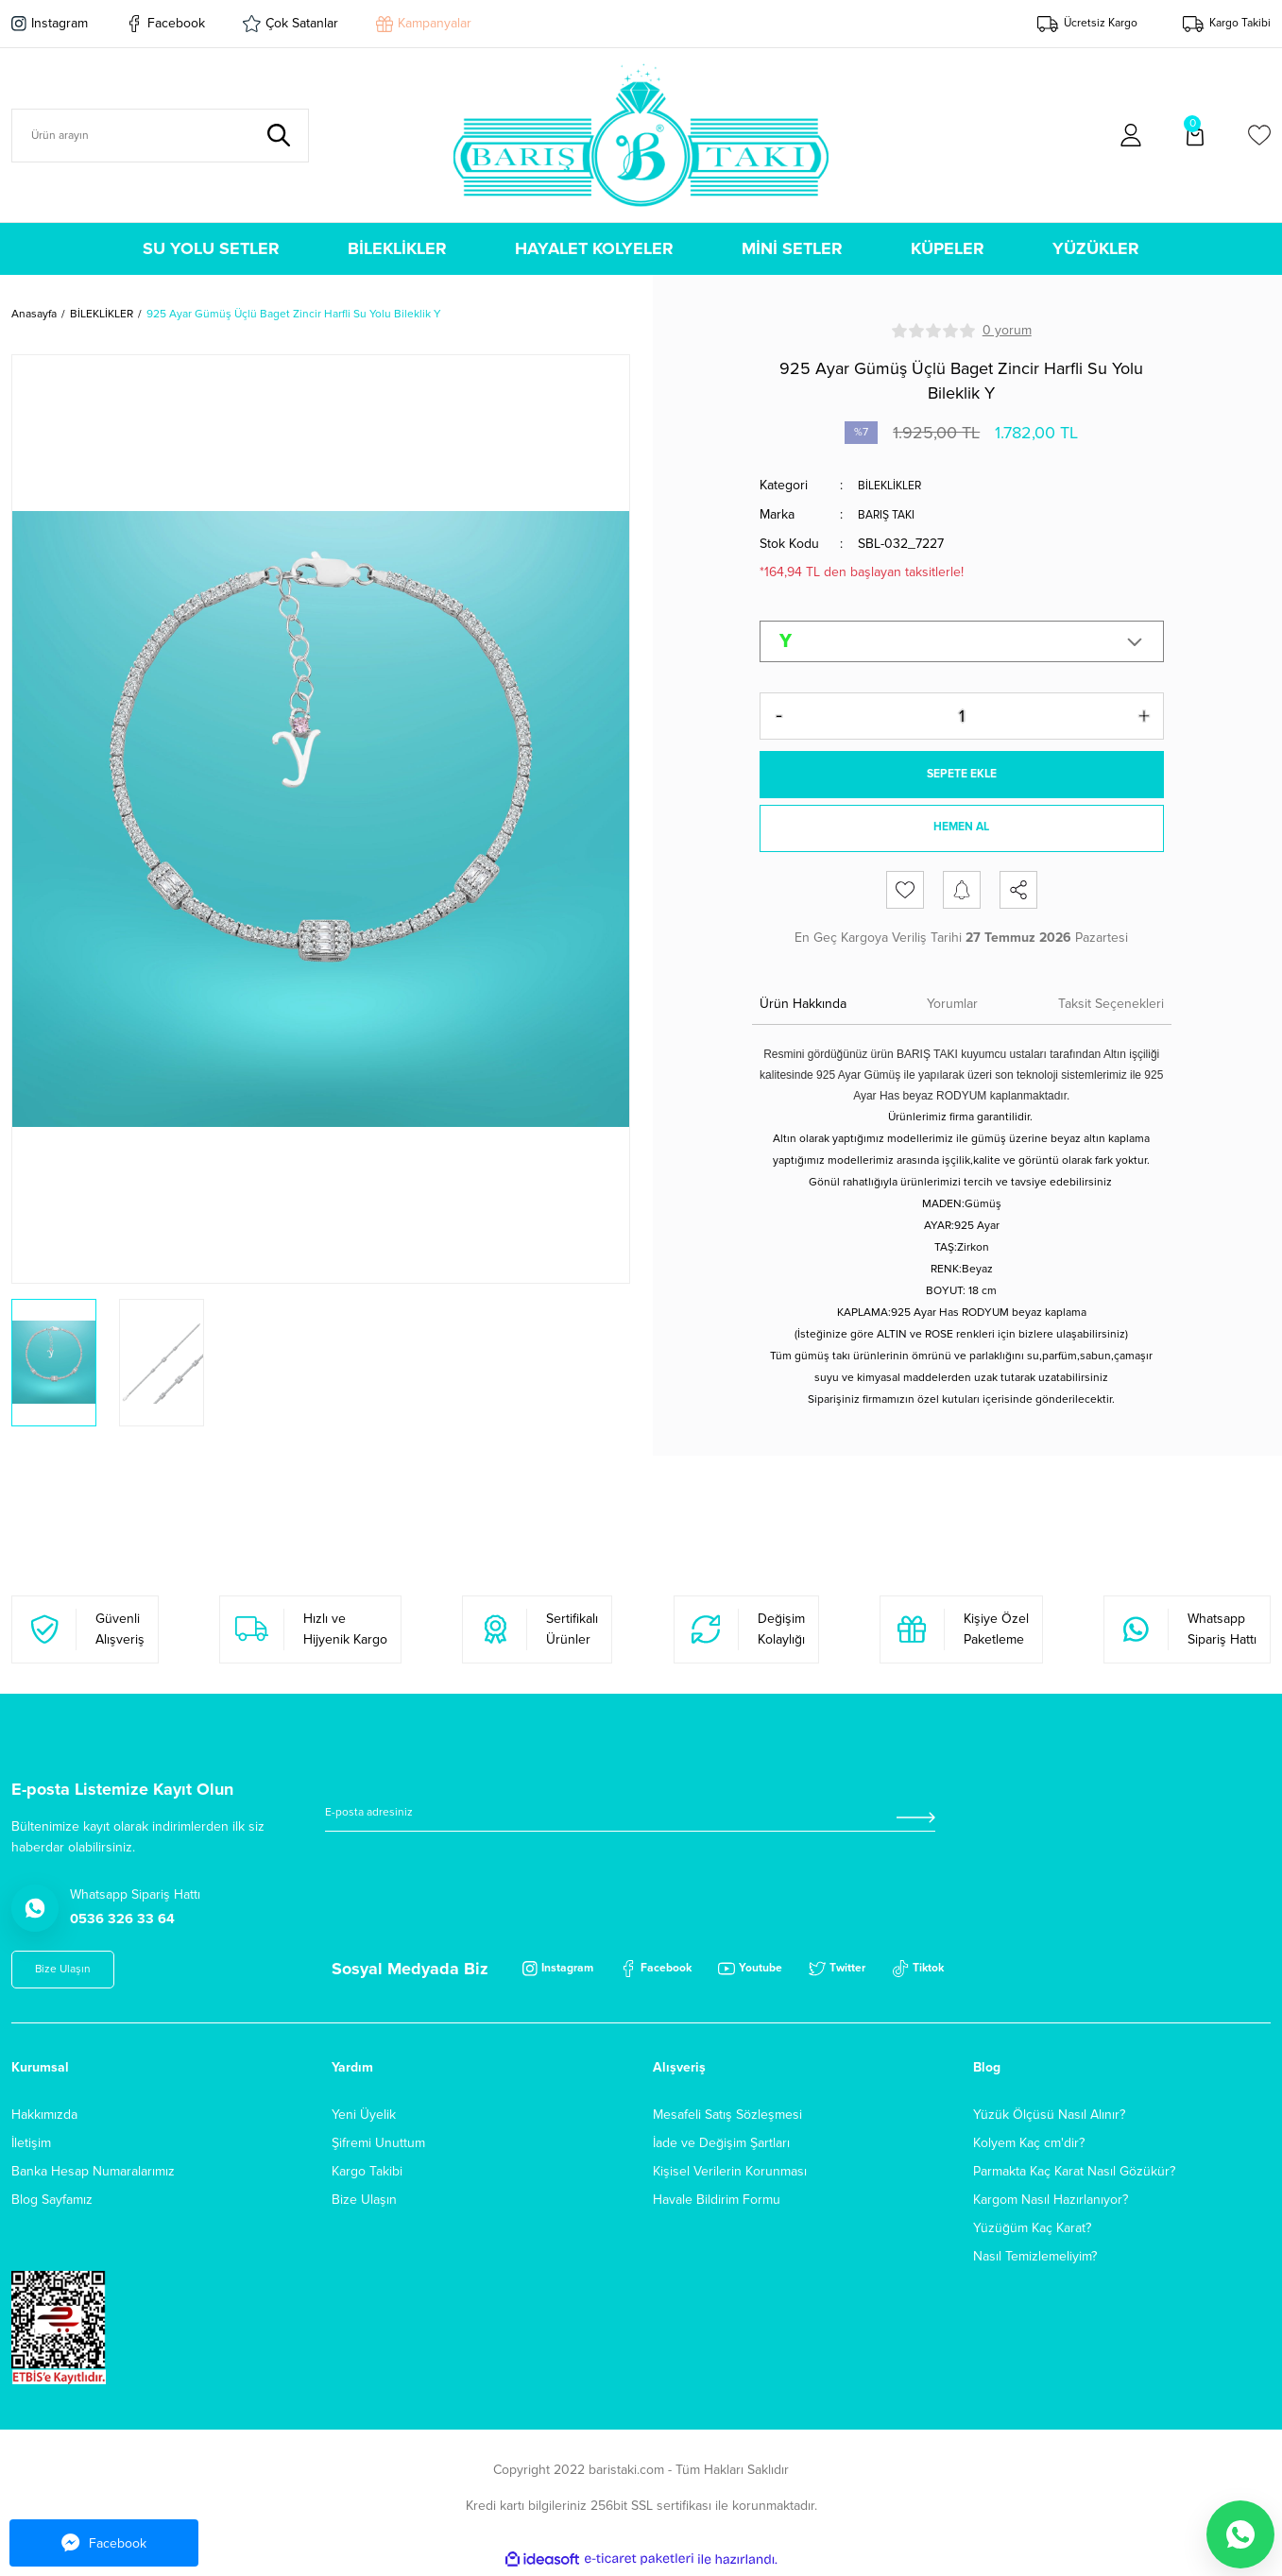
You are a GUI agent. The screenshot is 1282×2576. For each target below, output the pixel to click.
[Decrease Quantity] (779, 714)
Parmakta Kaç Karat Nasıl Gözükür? (1074, 2174)
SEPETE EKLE (961, 773)
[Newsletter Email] (630, 1820)
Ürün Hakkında (803, 1006)
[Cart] (1195, 135)
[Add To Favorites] (905, 893)
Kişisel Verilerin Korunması (730, 2174)
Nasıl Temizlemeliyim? (1035, 2259)
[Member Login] (1131, 135)
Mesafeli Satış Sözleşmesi (727, 2117)
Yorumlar (952, 1006)
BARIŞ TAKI (890, 513)
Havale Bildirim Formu (716, 2202)
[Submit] (915, 1820)
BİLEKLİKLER (894, 485)
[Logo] (641, 135)
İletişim (31, 2146)
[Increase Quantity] (1144, 714)
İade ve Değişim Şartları (721, 2146)
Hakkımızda (44, 2117)
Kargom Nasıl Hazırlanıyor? (1050, 2202)
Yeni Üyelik (364, 2117)
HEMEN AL (961, 832)
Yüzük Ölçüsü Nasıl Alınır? (1049, 2117)
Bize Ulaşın (364, 2202)
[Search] (160, 135)
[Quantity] (961, 714)
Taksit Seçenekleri (1111, 1006)
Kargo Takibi (367, 2174)
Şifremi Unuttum (378, 2146)
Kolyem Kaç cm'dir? (1029, 2146)
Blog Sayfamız (52, 2202)
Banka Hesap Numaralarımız (93, 2174)
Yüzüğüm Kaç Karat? (1032, 2231)
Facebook (103, 2543)
